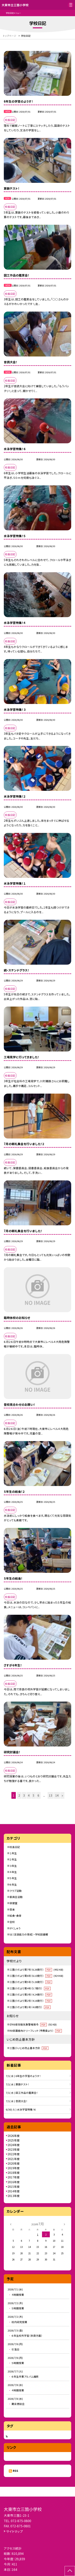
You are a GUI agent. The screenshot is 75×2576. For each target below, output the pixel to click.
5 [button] (33, 1795)
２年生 (13, 1859)
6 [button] (38, 1795)
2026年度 (14, 2136)
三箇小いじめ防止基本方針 (29, 2048)
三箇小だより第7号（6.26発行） (36, 1969)
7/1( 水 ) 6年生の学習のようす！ (23, 2076)
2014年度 (14, 2191)
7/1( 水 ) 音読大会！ (16, 2101)
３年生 (13, 1866)
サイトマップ (14, 2531)
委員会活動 (16, 1897)
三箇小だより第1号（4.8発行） (30, 2007)
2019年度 (14, 2168)
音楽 (12, 1909)
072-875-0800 (21, 2521)
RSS (15, 2471)
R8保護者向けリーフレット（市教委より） (36, 2030)
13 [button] (50, 1795)
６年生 (13, 1884)
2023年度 (14, 2149)
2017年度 (14, 2177)
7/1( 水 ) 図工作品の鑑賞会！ (22, 2093)
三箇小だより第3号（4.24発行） (31, 1994)
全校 (12, 1922)
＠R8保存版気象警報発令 (33, 2024)
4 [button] (29, 1795)
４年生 (13, 1872)
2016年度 (14, 2182)
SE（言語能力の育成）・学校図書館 (29, 1934)
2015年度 (14, 2187)
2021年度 (14, 2159)
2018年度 (14, 2173)
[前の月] (10, 2224)
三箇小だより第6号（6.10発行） (36, 1976)
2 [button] (19, 1795)
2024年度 (14, 2145)
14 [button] (57, 1795)
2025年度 (14, 2140)
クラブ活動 (16, 1891)
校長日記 (15, 1847)
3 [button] (24, 1795)
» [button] (62, 1795)
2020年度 (14, 2163)
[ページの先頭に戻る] (70, 2571)
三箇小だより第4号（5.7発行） (30, 1988)
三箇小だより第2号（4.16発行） (31, 2001)
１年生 (13, 1853)
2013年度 (14, 2196)
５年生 (13, 1878)
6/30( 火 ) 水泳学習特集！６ (21, 2109)
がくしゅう (15, 1928)
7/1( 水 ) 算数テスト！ (17, 2084)
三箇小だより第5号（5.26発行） (31, 1982)
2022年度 (14, 2154)
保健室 (13, 1903)
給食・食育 (15, 1916)
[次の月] (64, 2224)
